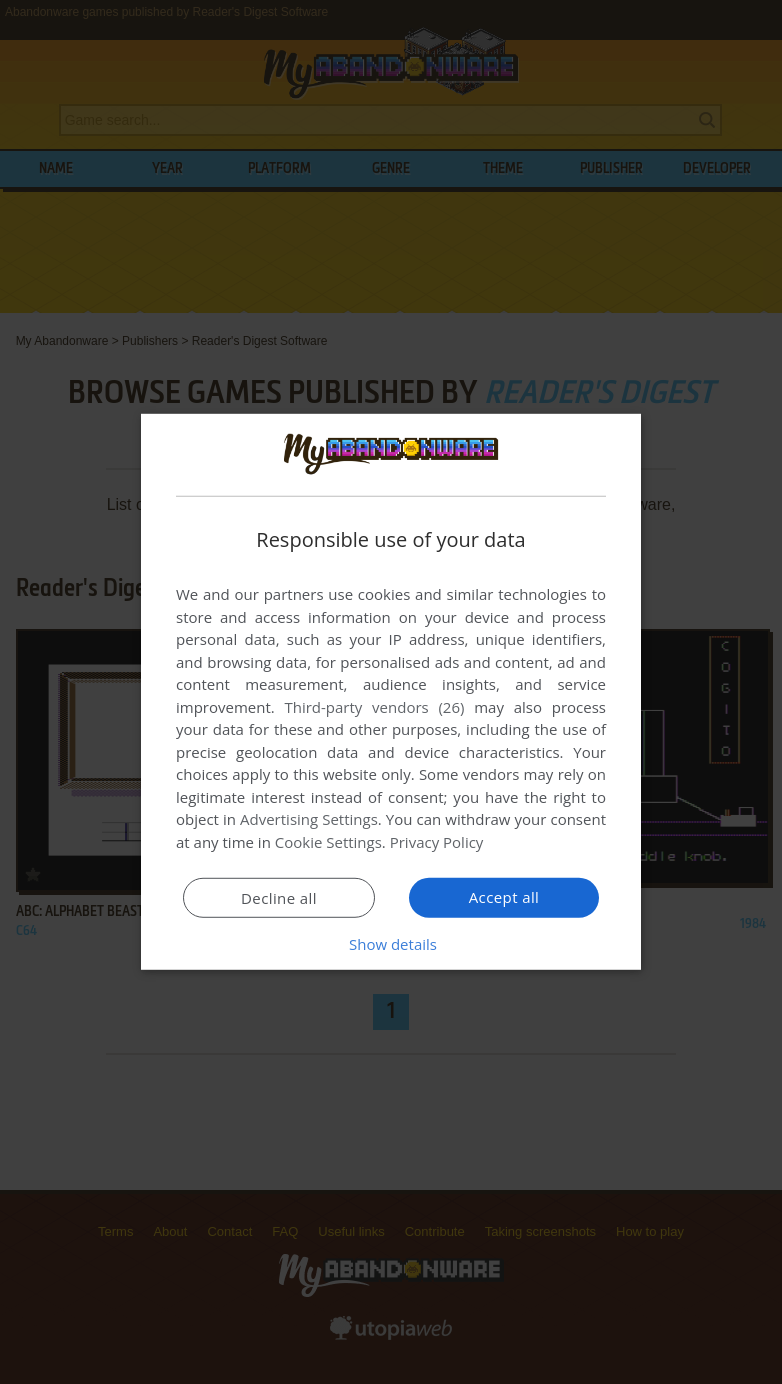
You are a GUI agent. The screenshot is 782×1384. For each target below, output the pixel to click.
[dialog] (391, 692)
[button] (391, 944)
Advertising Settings (309, 819)
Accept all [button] (504, 897)
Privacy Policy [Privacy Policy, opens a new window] (437, 842)
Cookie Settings (328, 842)
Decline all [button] (279, 898)
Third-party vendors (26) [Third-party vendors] (374, 707)
